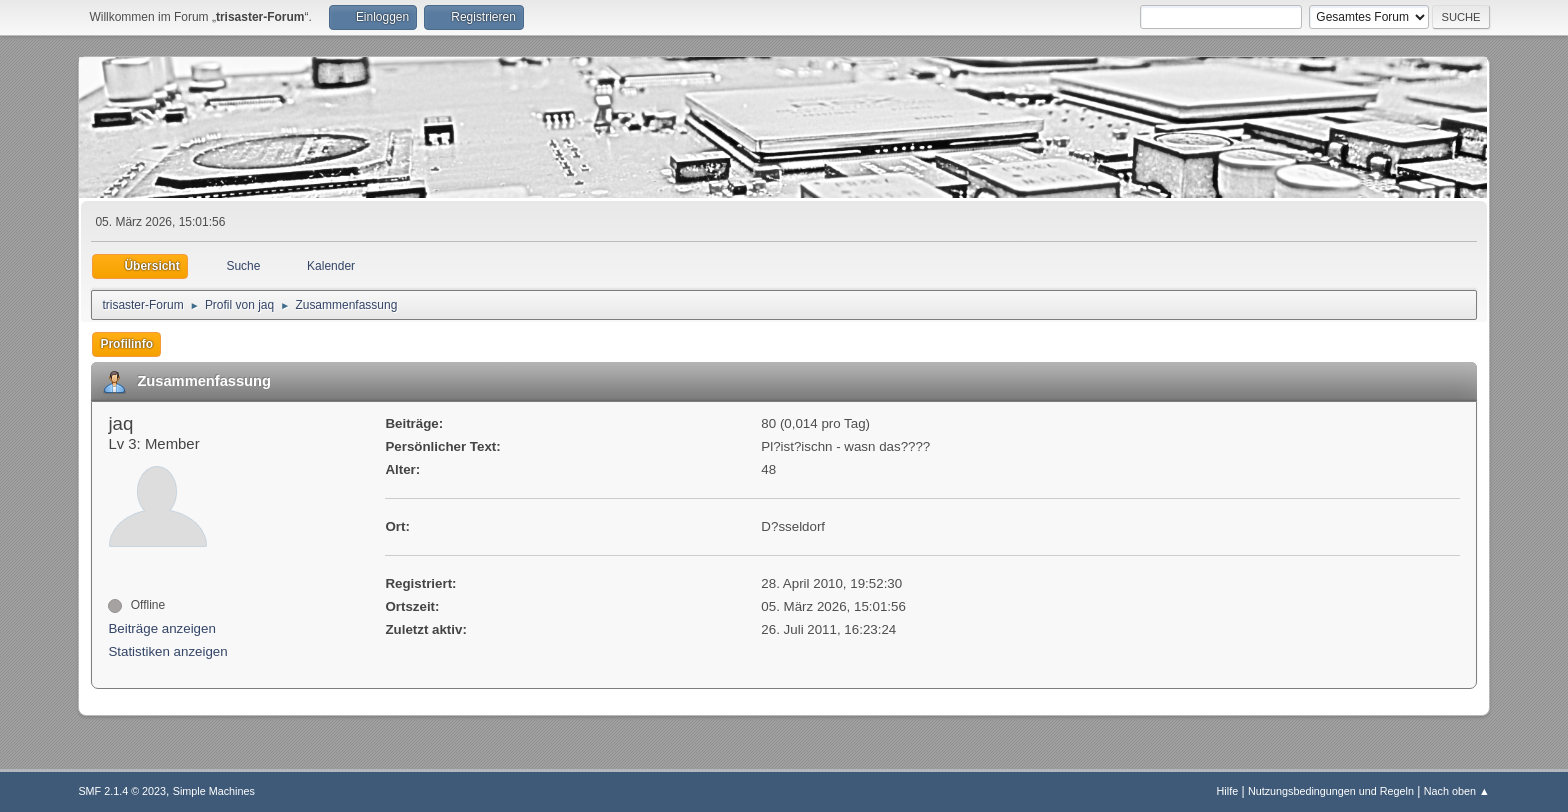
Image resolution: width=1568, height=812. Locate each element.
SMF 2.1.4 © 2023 (122, 791)
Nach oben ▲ (1457, 791)
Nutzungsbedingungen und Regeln (1331, 791)
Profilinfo (126, 344)
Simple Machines (214, 791)
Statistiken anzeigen (167, 651)
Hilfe (1228, 791)
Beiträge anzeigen (161, 628)
